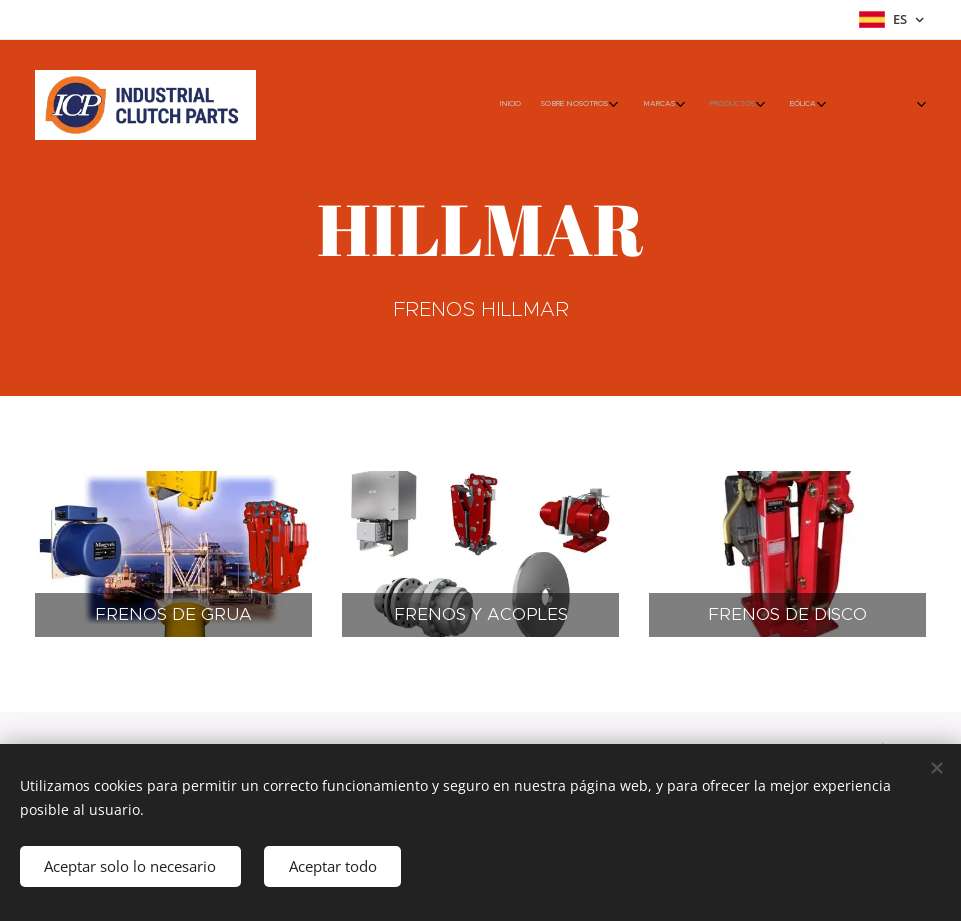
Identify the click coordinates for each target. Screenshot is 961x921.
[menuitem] (668, 105)
